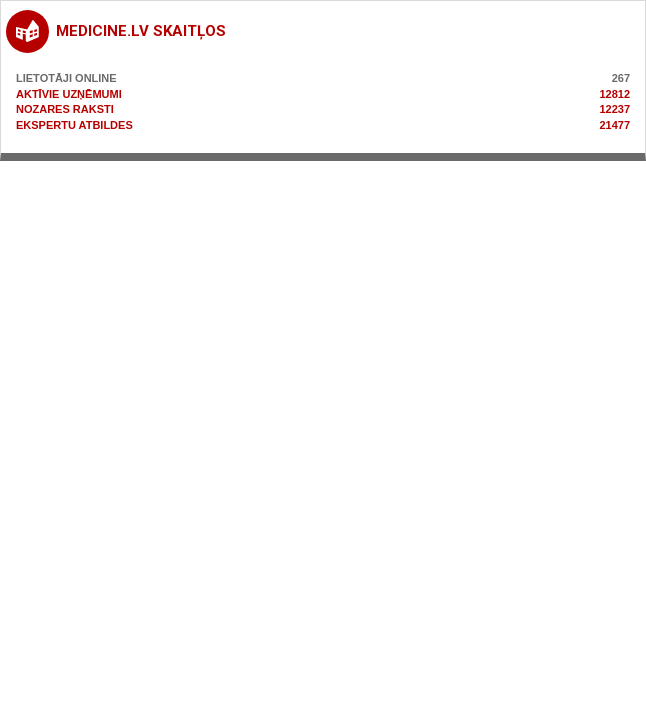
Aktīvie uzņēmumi (69, 94)
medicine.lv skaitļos (141, 31)
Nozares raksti (65, 109)
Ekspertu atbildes (74, 125)
